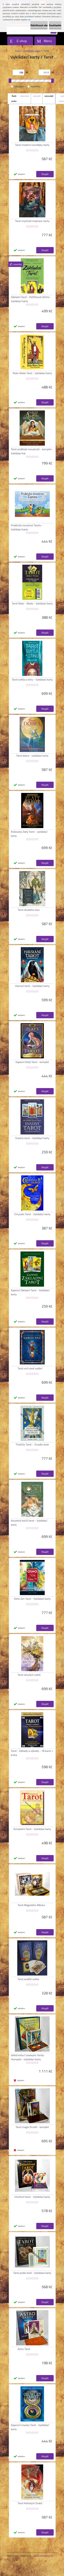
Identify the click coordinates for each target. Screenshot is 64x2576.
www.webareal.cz (43, 2556)
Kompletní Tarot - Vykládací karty (32, 1829)
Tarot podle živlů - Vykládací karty (32, 2273)
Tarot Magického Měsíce (31, 1905)
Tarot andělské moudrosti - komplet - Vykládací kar (32, 451)
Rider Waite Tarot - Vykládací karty (32, 373)
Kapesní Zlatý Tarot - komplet (32, 1062)
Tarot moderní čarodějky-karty (32, 145)
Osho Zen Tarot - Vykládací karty (32, 1599)
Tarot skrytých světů (29, 1675)
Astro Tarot (24, 2349)
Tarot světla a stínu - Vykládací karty (32, 679)
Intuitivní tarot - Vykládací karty (32, 2197)
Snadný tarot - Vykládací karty (32, 1138)
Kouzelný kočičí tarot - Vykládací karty (29, 1522)
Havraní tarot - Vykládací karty (32, 986)
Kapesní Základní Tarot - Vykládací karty (30, 1292)
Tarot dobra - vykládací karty (32, 756)
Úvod (18, 51)
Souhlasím (55, 25)
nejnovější (48, 96)
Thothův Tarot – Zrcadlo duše (32, 1444)
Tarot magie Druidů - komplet (32, 2127)
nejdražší (36, 96)
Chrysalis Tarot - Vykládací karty (32, 1214)
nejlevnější (24, 96)
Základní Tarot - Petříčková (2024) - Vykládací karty (31, 299)
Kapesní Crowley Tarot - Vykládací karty (30, 2427)
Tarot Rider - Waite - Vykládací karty (32, 603)
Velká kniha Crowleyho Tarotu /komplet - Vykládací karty (27, 2057)
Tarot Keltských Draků (30, 2503)
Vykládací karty (31, 51)
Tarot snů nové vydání (30, 1368)
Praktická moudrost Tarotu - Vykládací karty (27, 527)
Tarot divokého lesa (28, 910)
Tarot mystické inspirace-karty (32, 221)
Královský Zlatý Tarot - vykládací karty (29, 834)
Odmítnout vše (39, 25)
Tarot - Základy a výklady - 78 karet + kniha (32, 1753)
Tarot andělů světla (28, 1979)
